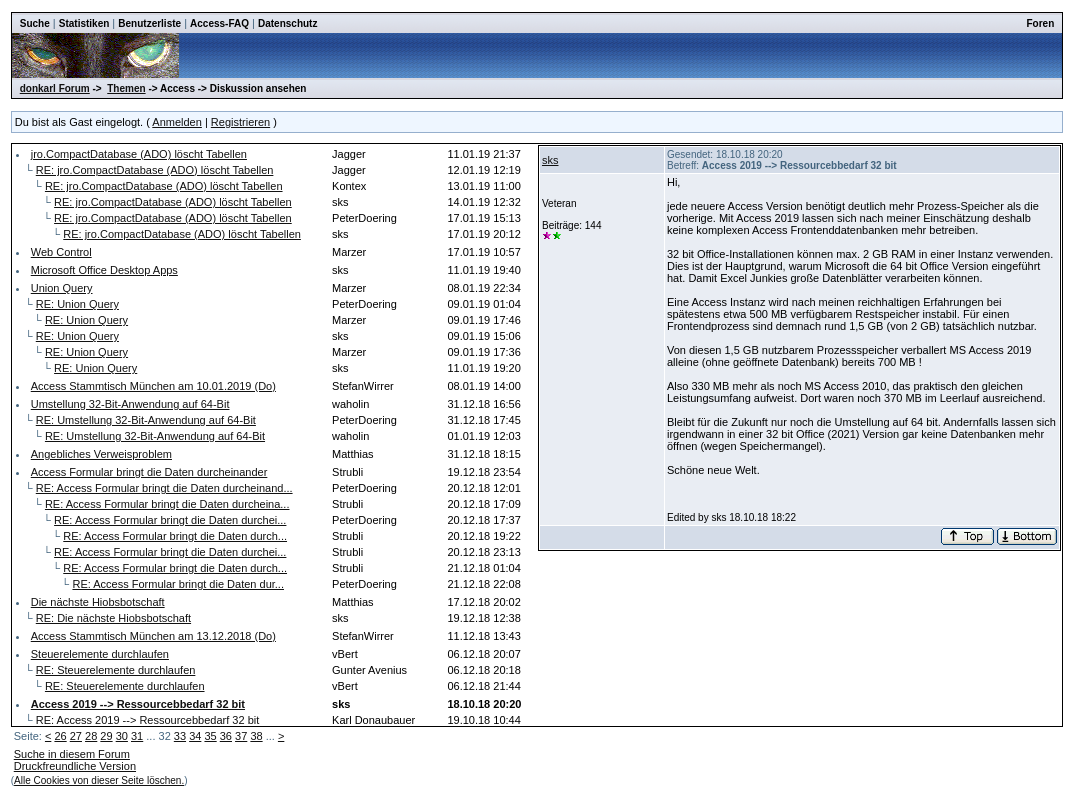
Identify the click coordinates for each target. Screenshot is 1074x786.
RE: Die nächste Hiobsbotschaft (113, 618)
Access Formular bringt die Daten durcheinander (149, 472)
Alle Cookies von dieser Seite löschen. (99, 780)
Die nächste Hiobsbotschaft (98, 602)
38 (256, 736)
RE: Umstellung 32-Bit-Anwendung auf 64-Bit (146, 420)
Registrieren (240, 122)
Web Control (61, 252)
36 (226, 736)
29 (106, 736)
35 (210, 736)
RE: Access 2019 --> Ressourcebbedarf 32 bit (147, 720)
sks (550, 160)
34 (195, 736)
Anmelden (177, 122)
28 (91, 736)
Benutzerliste (149, 23)
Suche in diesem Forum (72, 754)
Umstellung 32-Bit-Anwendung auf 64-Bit (130, 404)
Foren (1040, 23)
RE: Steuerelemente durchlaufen (116, 670)
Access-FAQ (219, 23)
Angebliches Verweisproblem (101, 454)
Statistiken (84, 23)
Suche (35, 23)
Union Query (62, 288)
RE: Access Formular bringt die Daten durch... (175, 536)
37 (241, 736)
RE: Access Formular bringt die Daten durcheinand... (164, 488)
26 (60, 736)
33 (180, 736)
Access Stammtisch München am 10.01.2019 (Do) (153, 386)
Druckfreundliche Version (75, 766)
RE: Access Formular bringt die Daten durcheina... (167, 504)
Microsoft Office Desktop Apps (104, 270)
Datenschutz (287, 23)
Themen (126, 88)
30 (122, 736)
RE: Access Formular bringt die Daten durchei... (170, 520)
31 (137, 736)
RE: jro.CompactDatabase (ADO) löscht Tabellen (155, 170)
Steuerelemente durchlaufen (100, 654)
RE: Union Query (77, 304)
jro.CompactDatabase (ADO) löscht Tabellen (139, 154)
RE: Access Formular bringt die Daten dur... (178, 584)
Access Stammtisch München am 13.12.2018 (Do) (153, 636)
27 (76, 736)
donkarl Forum (55, 88)
